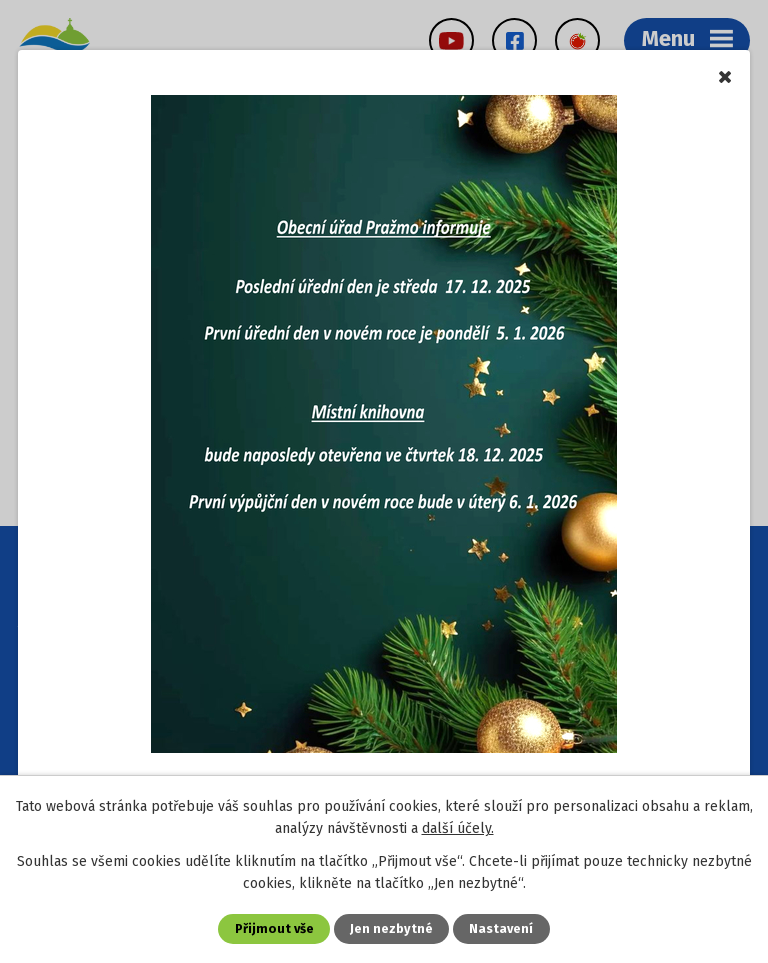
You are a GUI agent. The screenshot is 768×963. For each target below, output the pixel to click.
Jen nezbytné (391, 928)
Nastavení (501, 928)
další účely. (458, 828)
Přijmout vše (274, 928)
